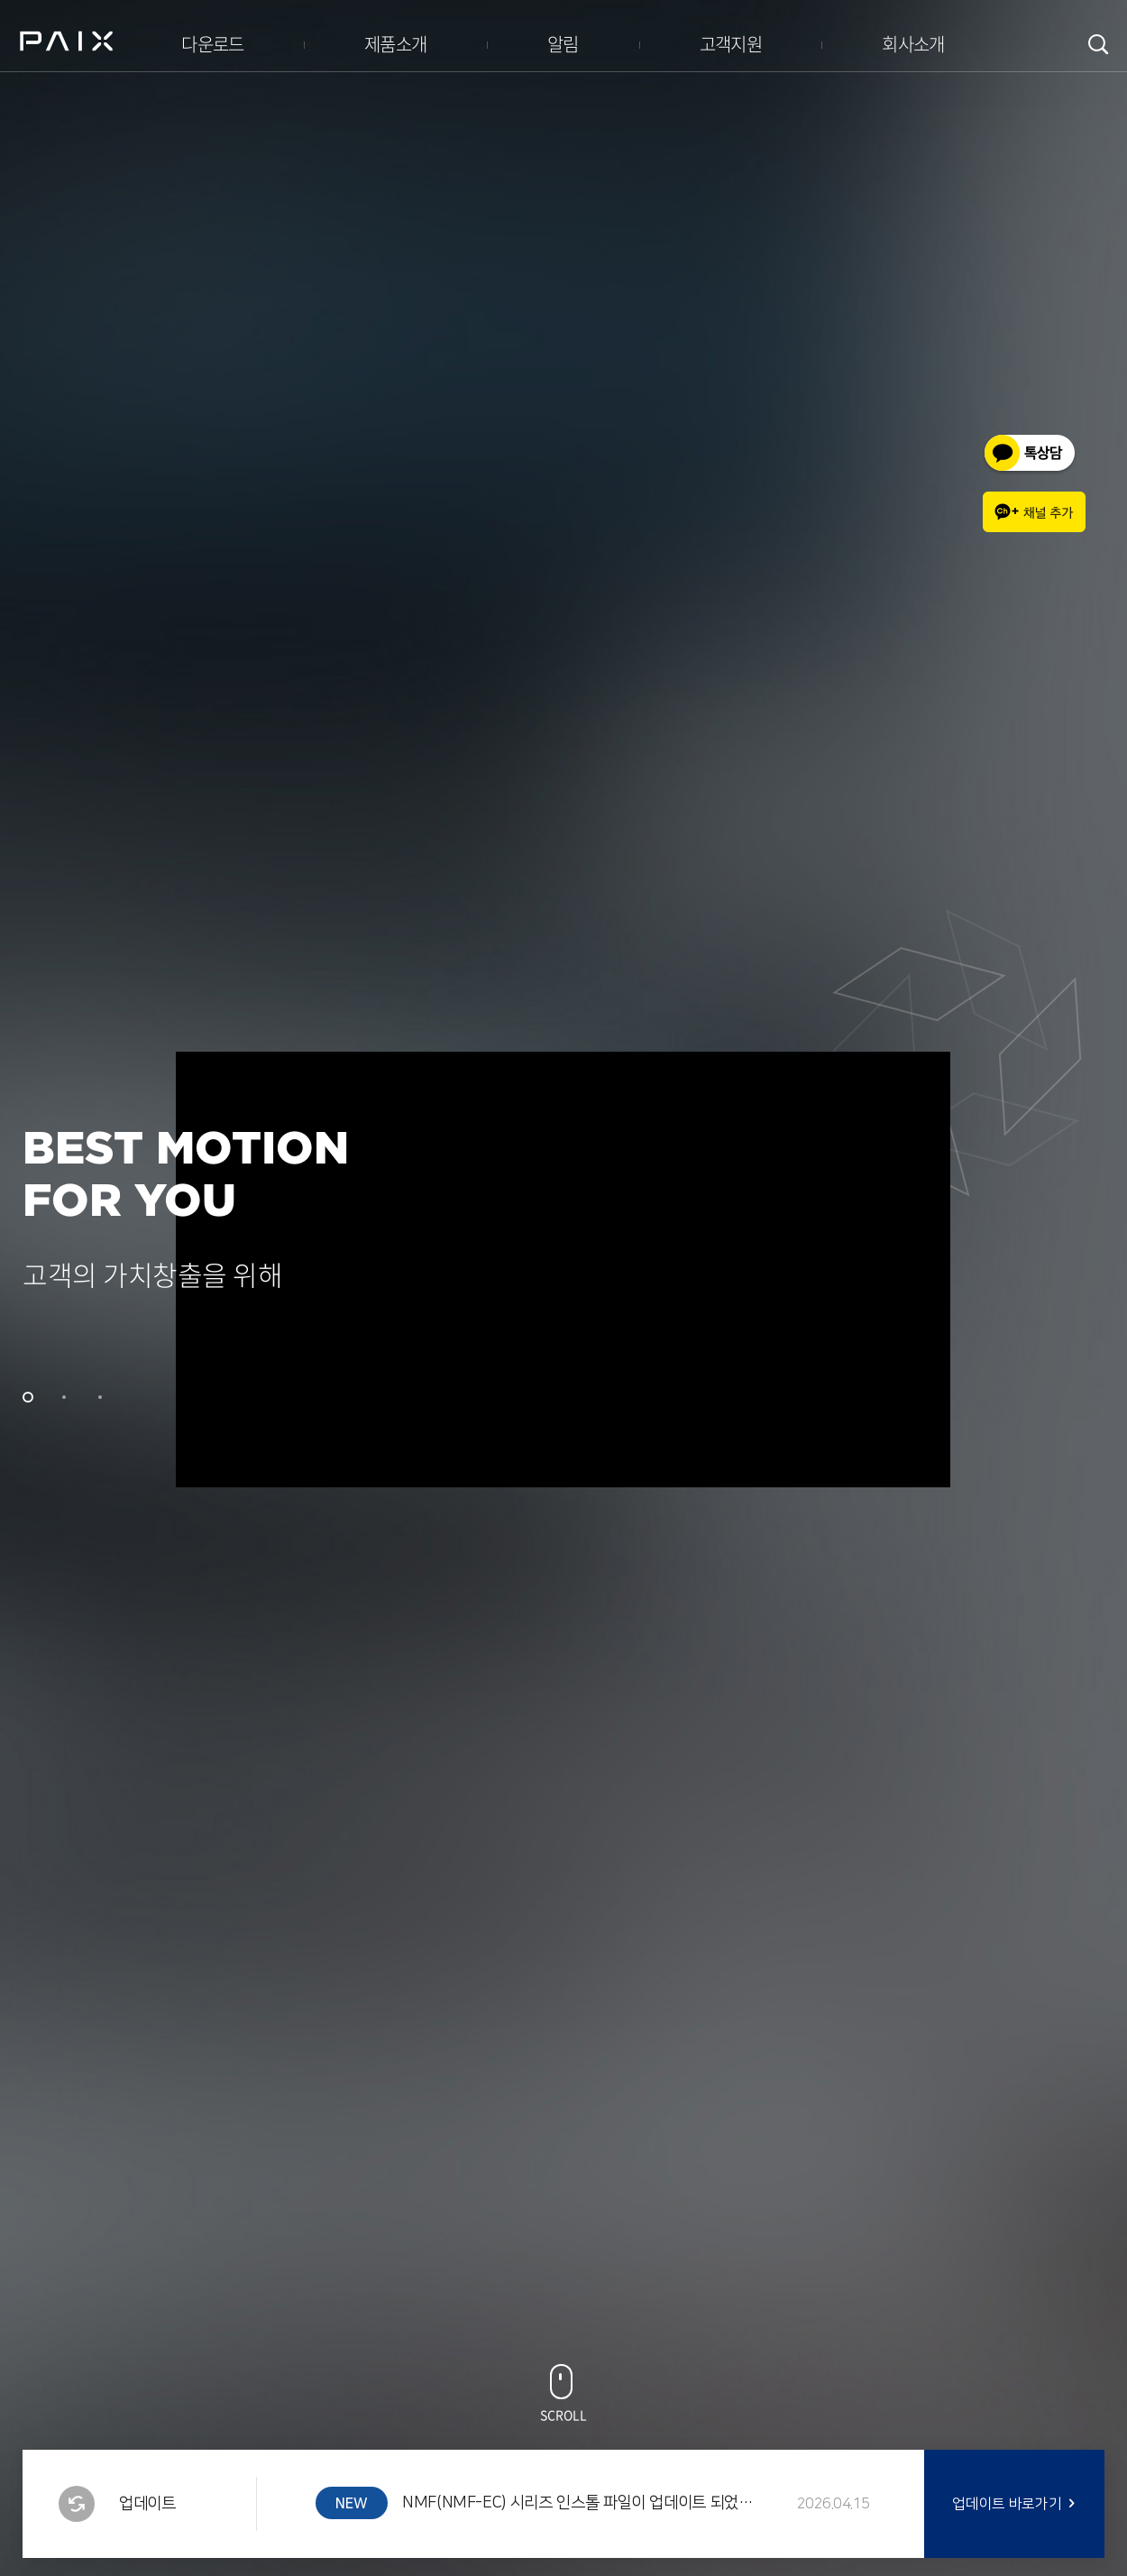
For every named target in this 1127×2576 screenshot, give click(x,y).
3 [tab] (100, 1397)
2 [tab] (64, 1397)
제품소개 (395, 44)
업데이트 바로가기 (1006, 2504)
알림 (563, 44)
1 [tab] (28, 1397)
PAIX (66, 40)
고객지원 (731, 44)
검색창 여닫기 (1098, 44)
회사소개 (913, 44)
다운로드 (212, 44)
